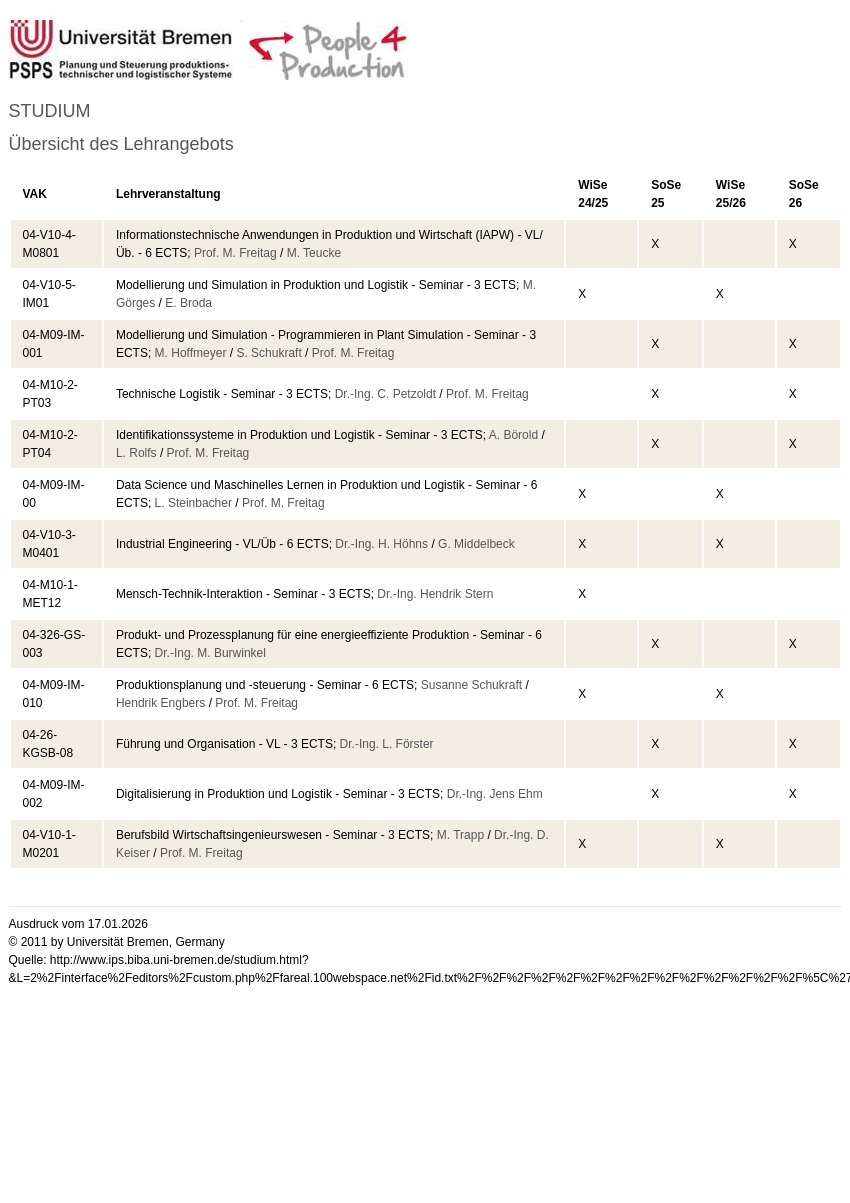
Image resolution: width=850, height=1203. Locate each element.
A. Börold (513, 435)
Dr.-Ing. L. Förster (387, 744)
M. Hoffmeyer (191, 353)
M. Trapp (460, 835)
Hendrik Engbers (160, 703)
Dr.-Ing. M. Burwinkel (210, 653)
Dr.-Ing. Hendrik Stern (435, 594)
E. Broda (188, 303)
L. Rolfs (136, 453)
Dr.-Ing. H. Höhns (381, 544)
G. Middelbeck (476, 544)
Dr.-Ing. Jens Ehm (495, 794)
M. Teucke (314, 253)
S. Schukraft (268, 353)
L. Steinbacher (193, 503)
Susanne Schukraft (471, 685)
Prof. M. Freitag (235, 253)
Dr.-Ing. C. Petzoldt (385, 394)
